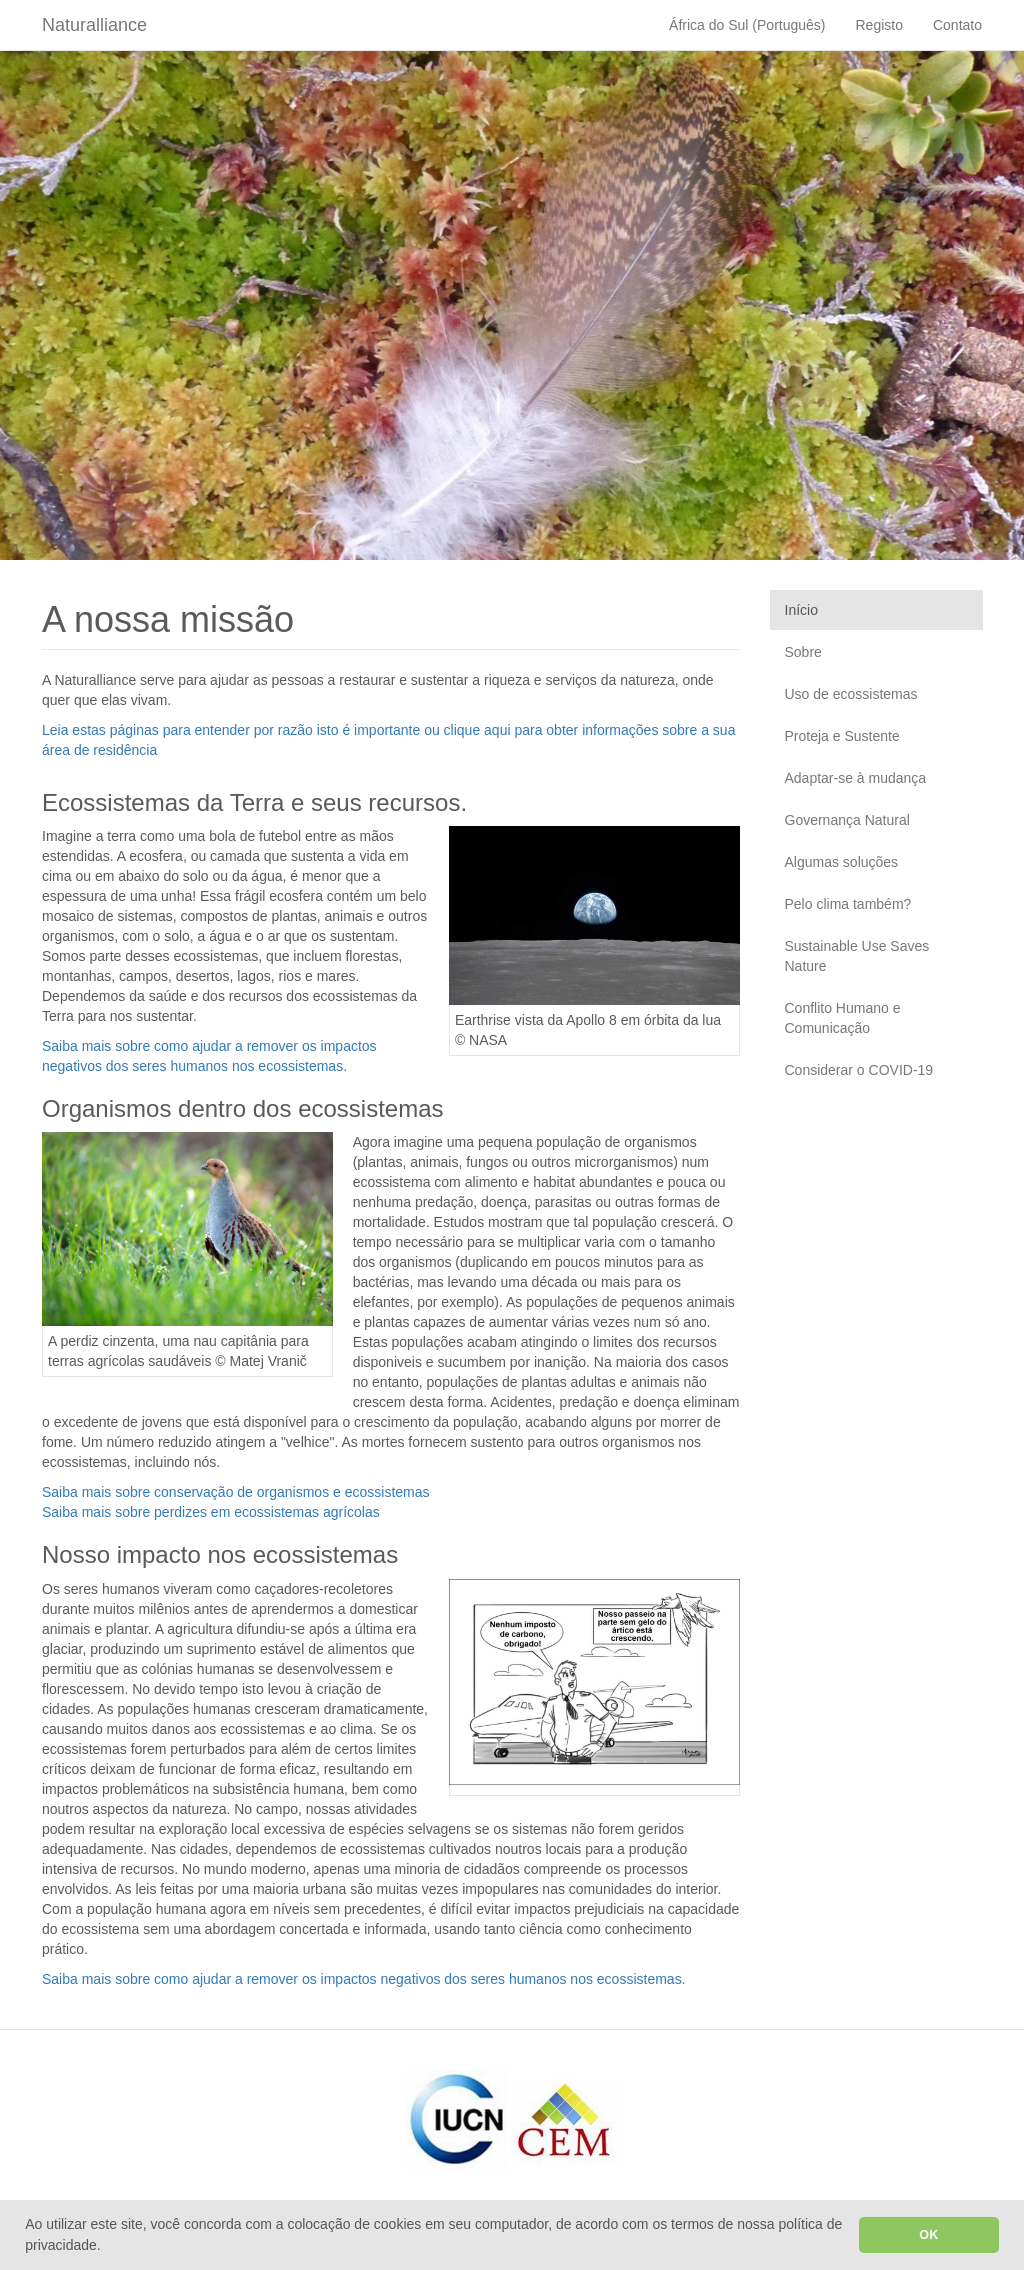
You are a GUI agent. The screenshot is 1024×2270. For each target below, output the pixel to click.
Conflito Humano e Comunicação (843, 1018)
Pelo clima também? (848, 904)
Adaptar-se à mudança (856, 778)
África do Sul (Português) (747, 25)
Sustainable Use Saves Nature (857, 956)
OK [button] (928, 2235)
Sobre (803, 652)
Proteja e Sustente (842, 736)
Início (801, 610)
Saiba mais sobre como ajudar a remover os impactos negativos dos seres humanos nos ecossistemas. (364, 1979)
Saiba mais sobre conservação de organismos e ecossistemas (236, 1492)
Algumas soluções (842, 862)
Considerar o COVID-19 (859, 1070)
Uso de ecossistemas (851, 694)
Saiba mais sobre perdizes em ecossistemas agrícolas (211, 1512)
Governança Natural (847, 820)
